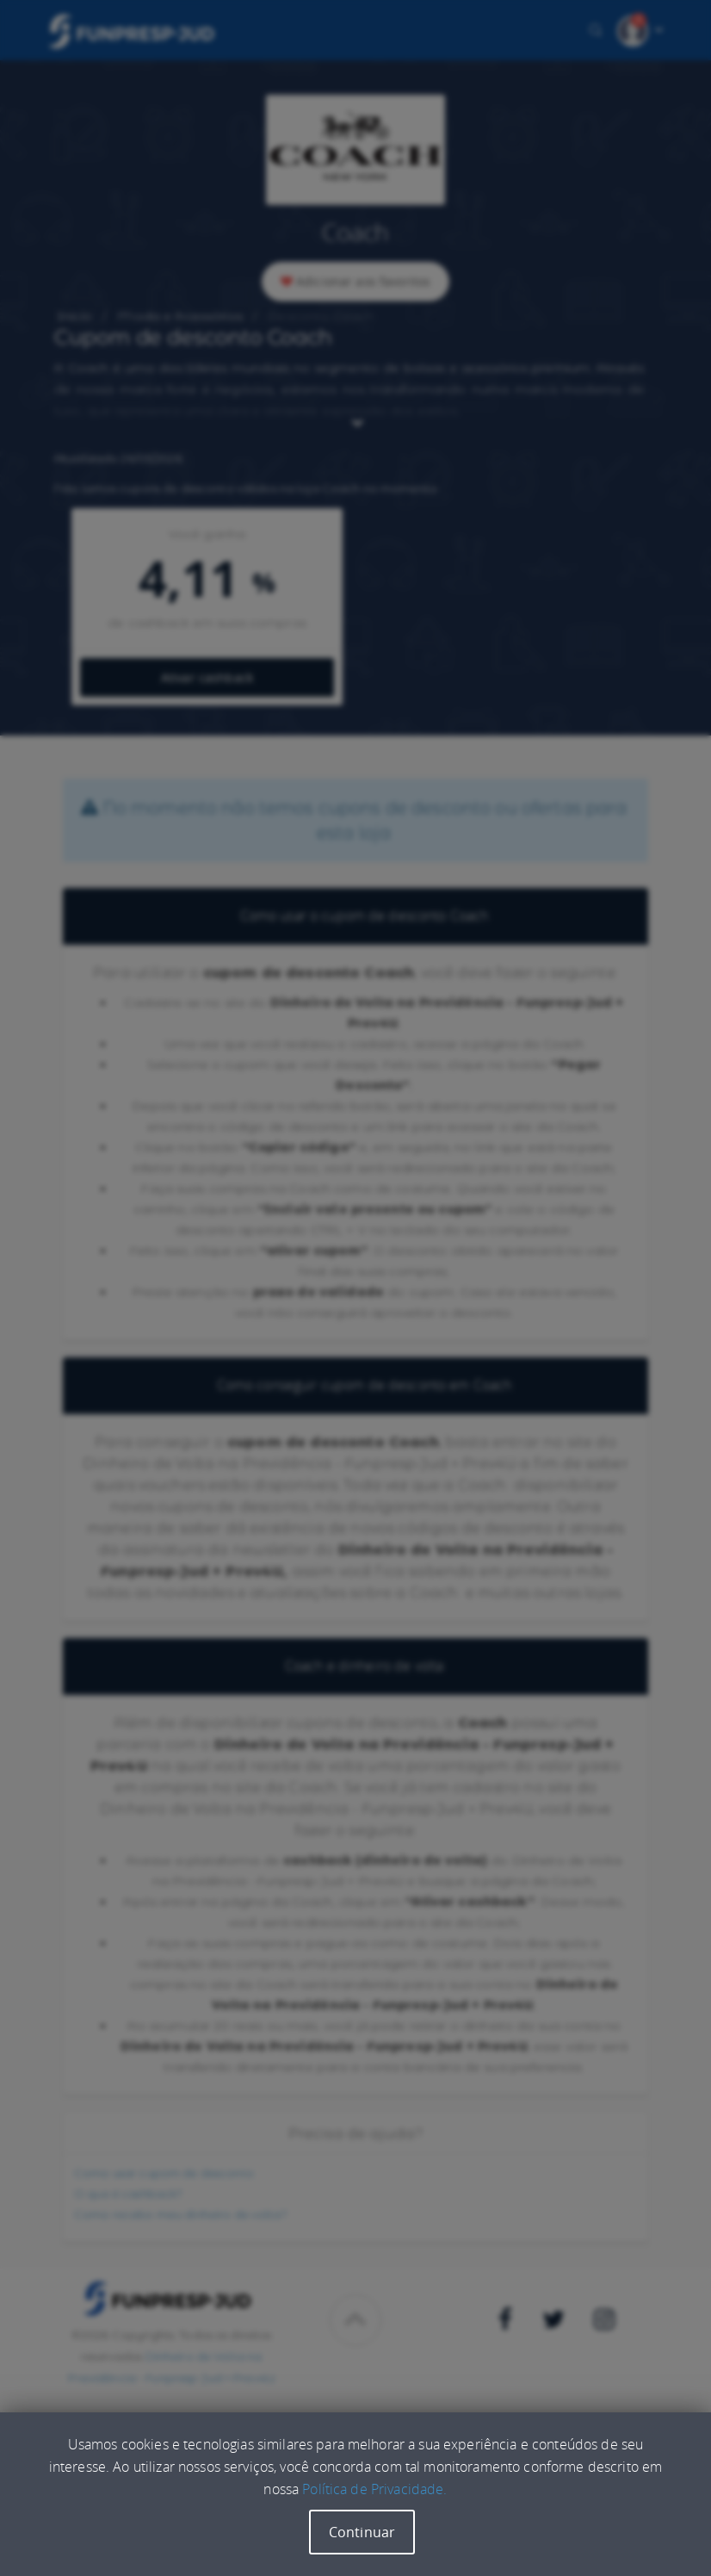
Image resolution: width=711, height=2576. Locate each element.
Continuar (362, 2532)
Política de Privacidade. (374, 2489)
